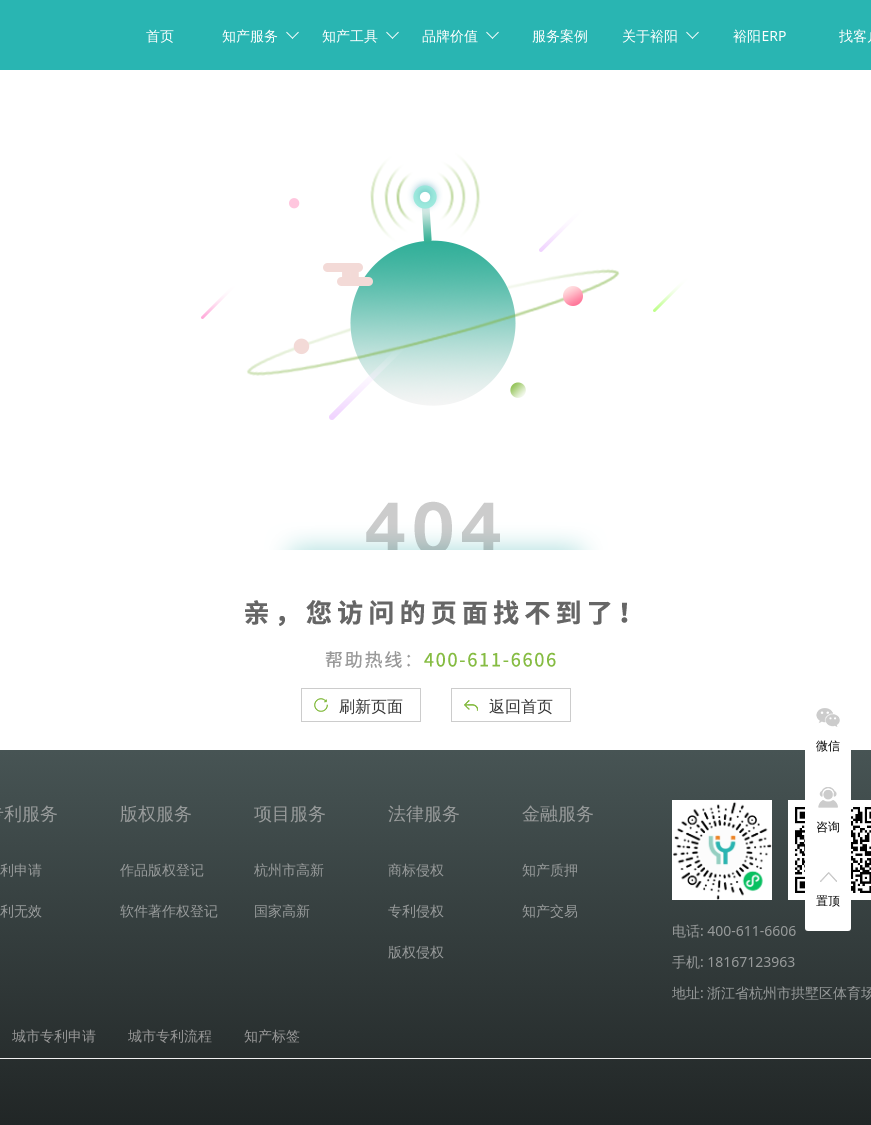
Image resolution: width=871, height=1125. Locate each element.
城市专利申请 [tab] (54, 1036)
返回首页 (521, 706)
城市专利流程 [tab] (170, 1036)
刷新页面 (371, 706)
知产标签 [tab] (272, 1036)
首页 (160, 35)
